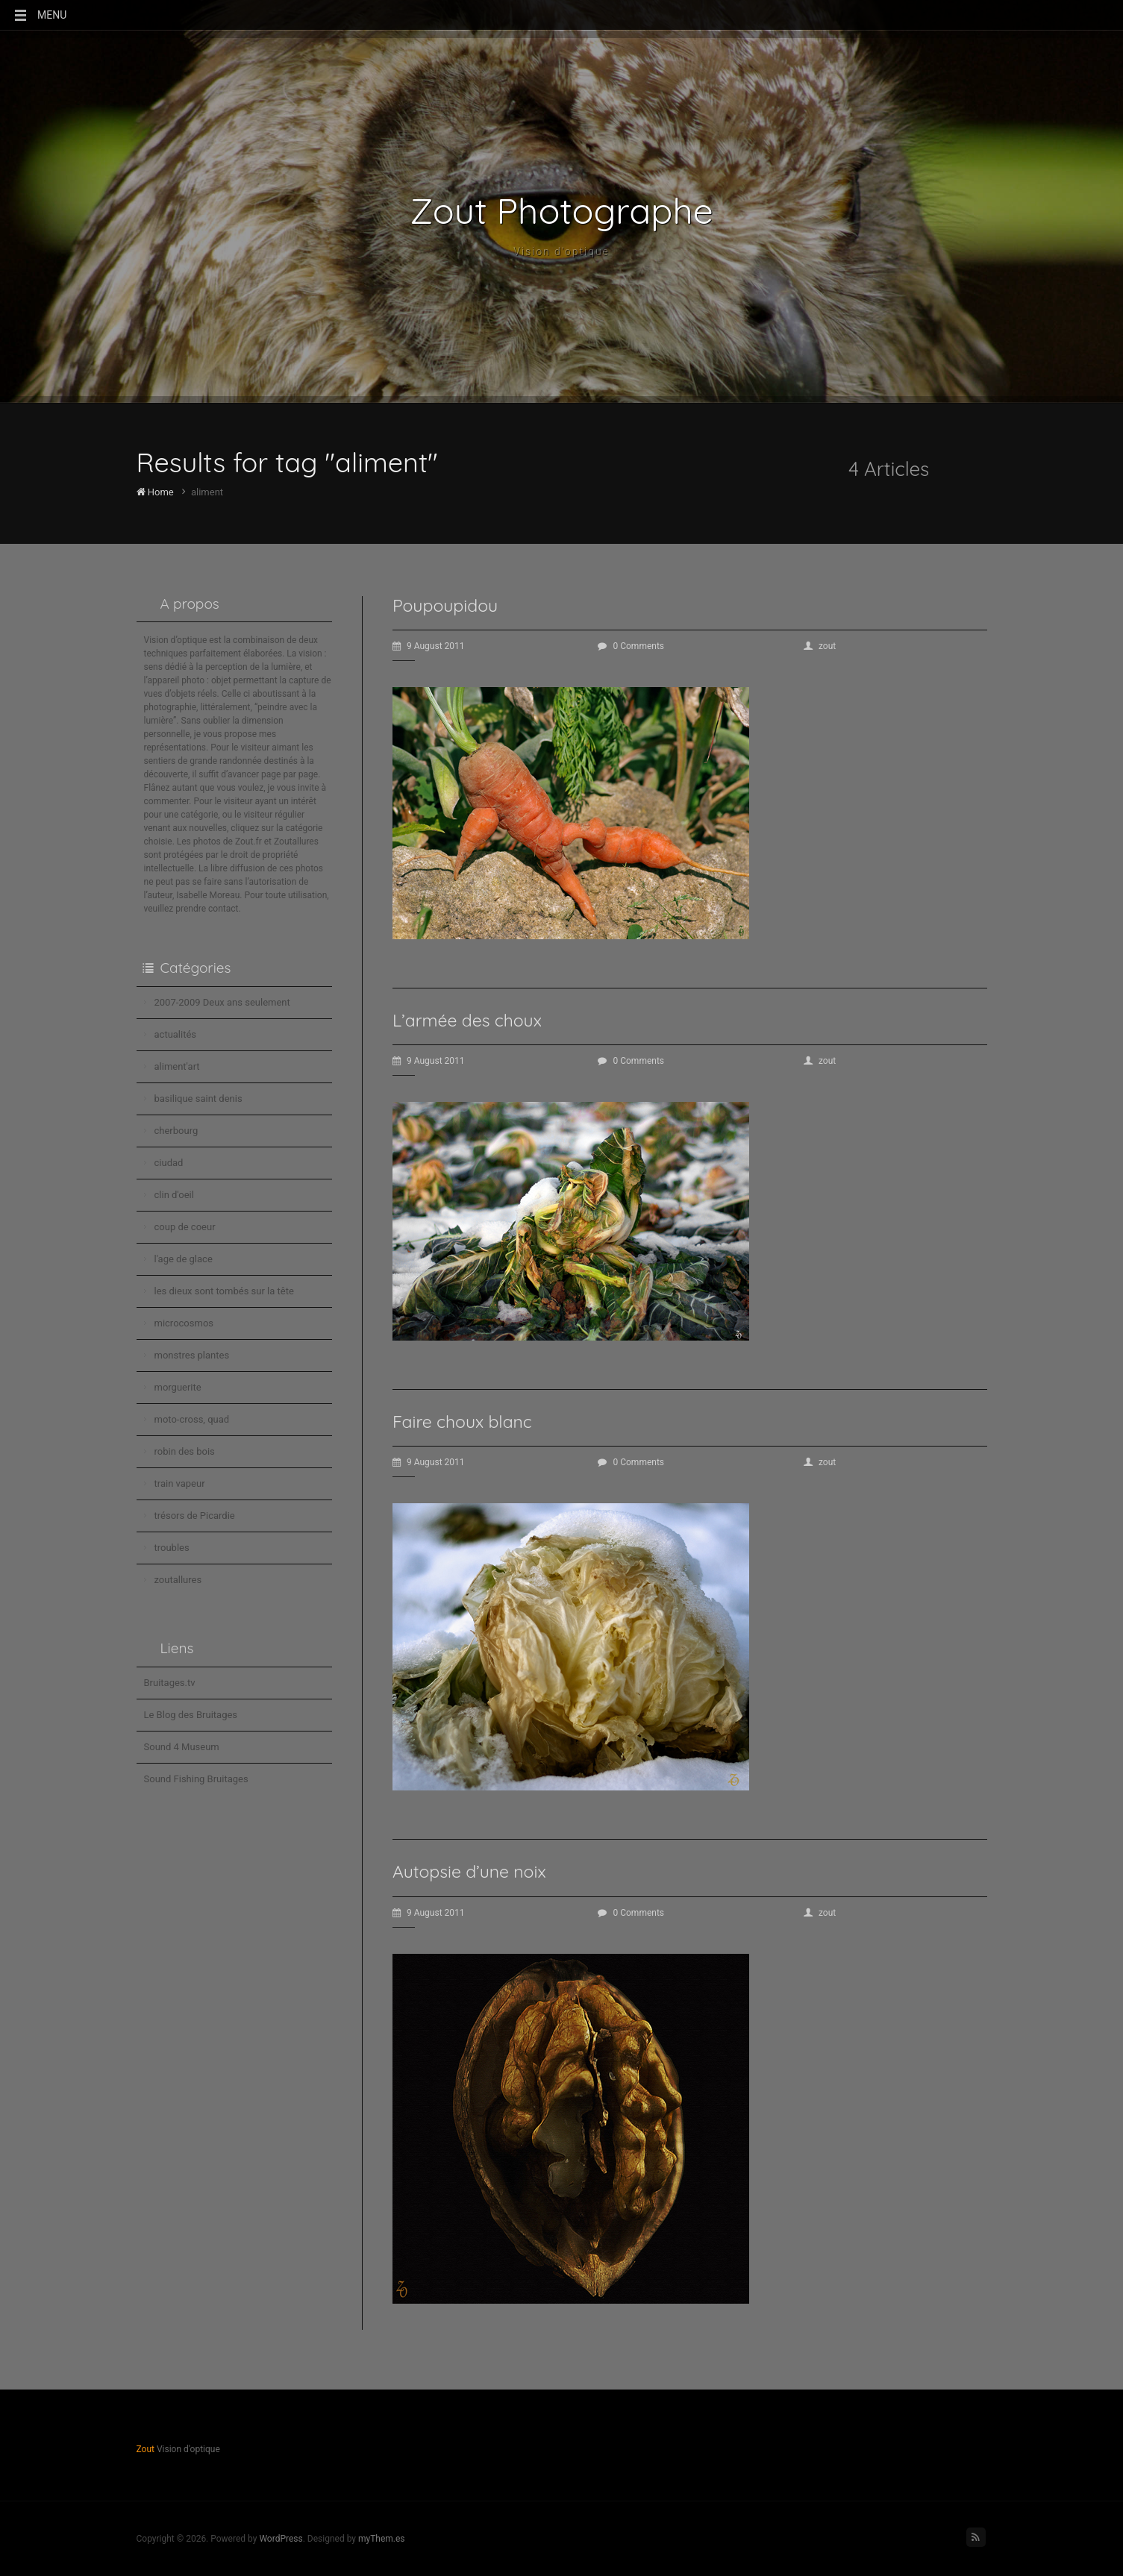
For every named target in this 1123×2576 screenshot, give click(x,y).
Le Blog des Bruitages (191, 1714)
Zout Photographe (561, 210)
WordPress (280, 2538)
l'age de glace (183, 1259)
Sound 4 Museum (181, 1746)
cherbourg (176, 1130)
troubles (172, 1547)
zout (820, 646)
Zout (145, 2449)
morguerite (177, 1387)
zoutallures (178, 1579)
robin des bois (184, 1451)
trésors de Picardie (194, 1515)
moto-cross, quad (192, 1419)
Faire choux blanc (462, 1421)
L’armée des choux (467, 1020)
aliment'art (177, 1066)
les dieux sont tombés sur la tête (224, 1291)
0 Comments (631, 646)
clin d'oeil (174, 1194)
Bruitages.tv (169, 1682)
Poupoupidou (445, 605)
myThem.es (381, 2538)
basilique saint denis (198, 1098)
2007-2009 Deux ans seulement (222, 1002)
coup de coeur (185, 1226)
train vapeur (179, 1483)
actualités (175, 1034)
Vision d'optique (561, 251)
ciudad (169, 1162)
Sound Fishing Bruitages (196, 1778)
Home (155, 492)
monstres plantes (192, 1355)
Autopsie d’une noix (469, 1871)
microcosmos (184, 1323)
